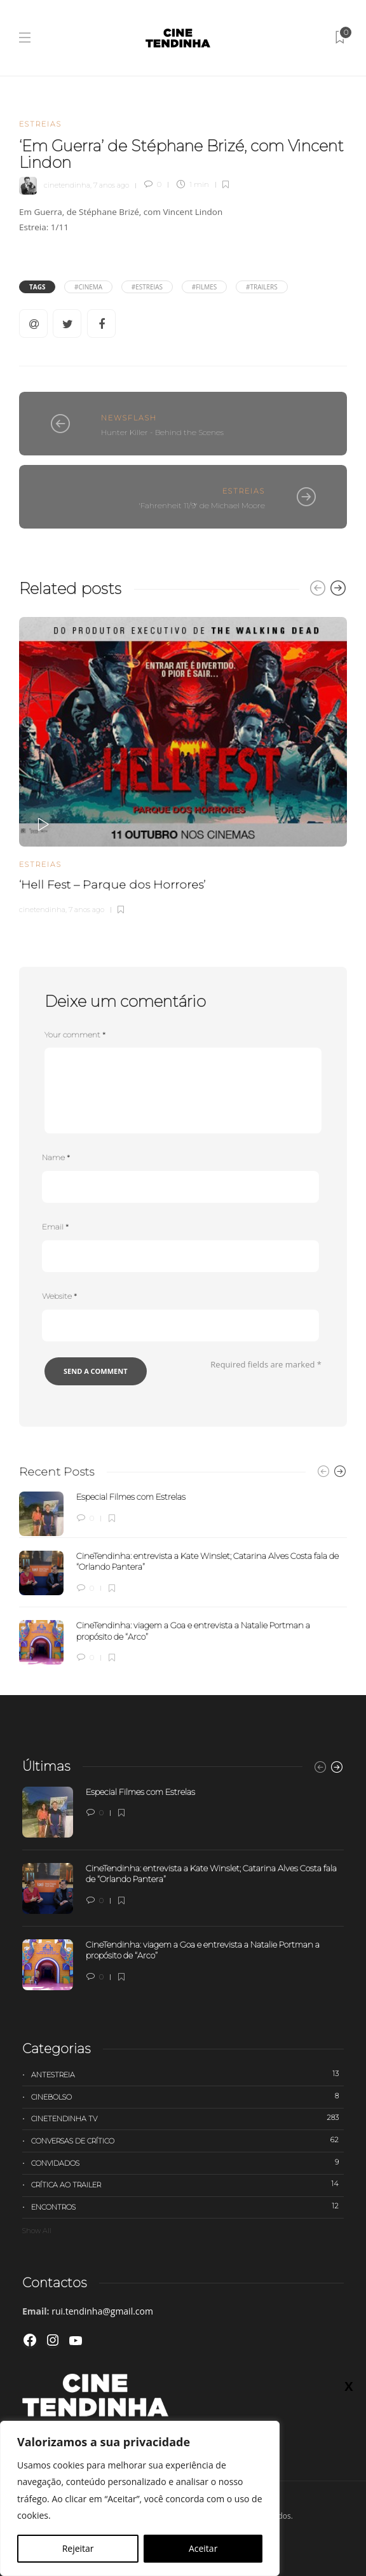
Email (55, 1226)
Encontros (187, 2206)
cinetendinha (67, 184)
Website (59, 1296)
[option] (183, 764)
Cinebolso (187, 2096)
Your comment (74, 1034)
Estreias (40, 124)
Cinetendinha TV (187, 2118)
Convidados (187, 2162)
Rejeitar (78, 2548)
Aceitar (203, 2548)
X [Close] (348, 268)
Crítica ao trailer (187, 2184)
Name (56, 1157)
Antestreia (187, 2074)
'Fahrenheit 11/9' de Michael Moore (202, 505)
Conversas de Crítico (187, 2140)
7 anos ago (111, 184)
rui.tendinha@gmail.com (102, 2311)
